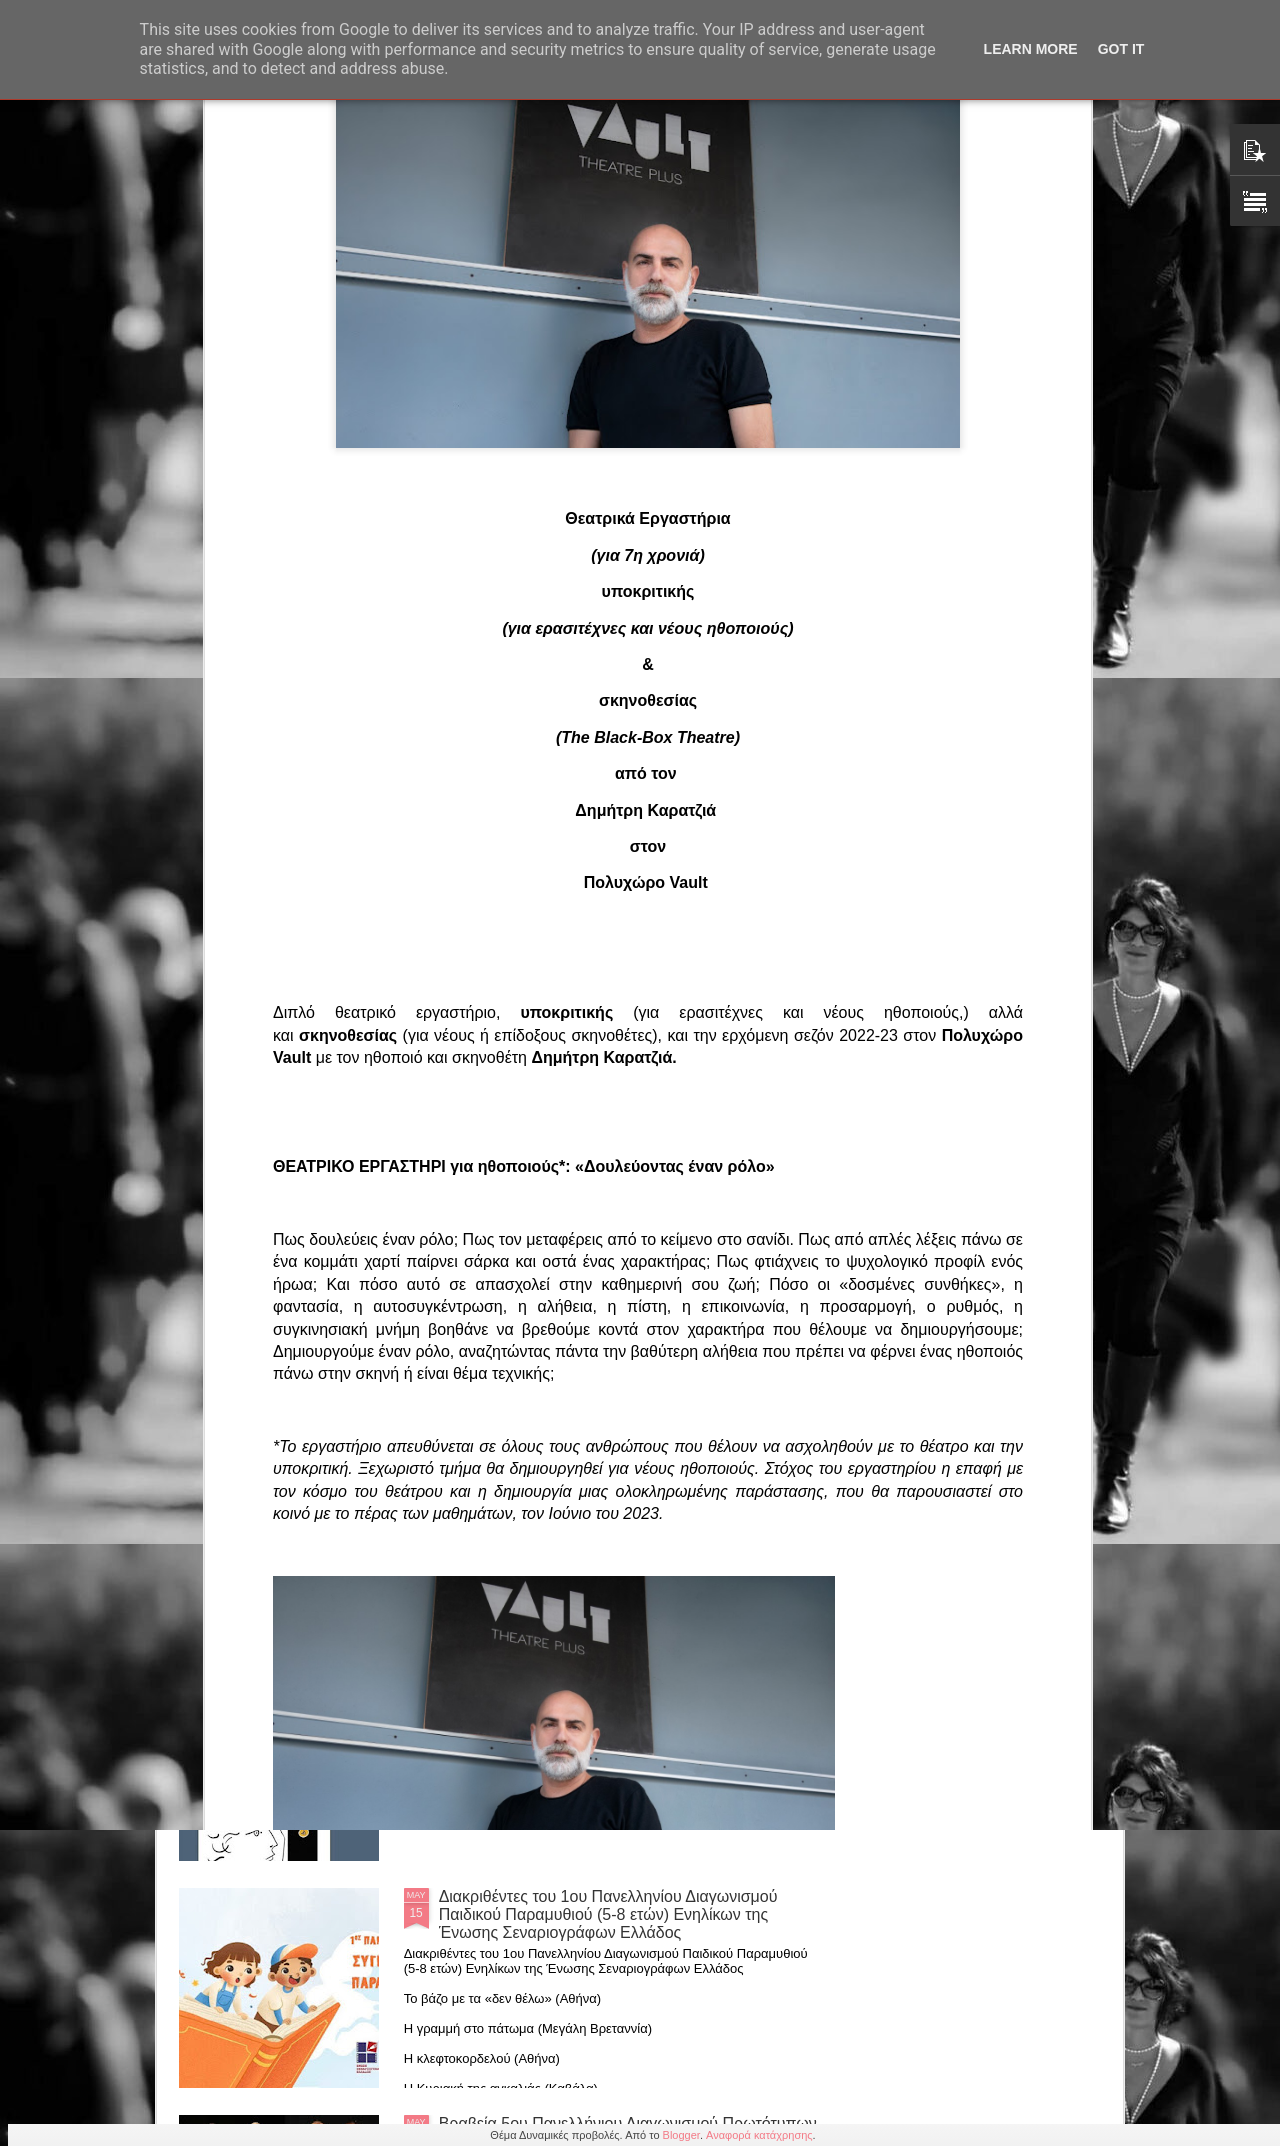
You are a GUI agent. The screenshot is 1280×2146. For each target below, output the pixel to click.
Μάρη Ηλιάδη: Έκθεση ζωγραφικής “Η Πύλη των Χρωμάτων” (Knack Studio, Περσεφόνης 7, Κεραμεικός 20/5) (609, 1233)
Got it (1121, 49)
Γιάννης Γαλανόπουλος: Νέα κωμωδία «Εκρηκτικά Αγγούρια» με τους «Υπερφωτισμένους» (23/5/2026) (997, 864)
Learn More (1031, 49)
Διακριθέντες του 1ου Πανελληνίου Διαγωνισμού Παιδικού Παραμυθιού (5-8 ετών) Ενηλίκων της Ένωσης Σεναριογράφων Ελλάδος (608, 1914)
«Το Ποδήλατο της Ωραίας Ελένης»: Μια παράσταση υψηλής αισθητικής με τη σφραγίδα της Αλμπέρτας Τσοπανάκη (295, 864)
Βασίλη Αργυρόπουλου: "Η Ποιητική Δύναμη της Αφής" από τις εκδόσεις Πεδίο (608, 1678)
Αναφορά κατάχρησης (759, 2135)
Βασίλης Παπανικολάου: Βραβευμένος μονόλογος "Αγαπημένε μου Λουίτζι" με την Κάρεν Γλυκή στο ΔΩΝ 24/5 (526, 873)
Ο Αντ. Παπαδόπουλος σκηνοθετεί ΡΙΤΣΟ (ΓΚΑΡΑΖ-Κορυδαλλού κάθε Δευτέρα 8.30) (623, 997)
